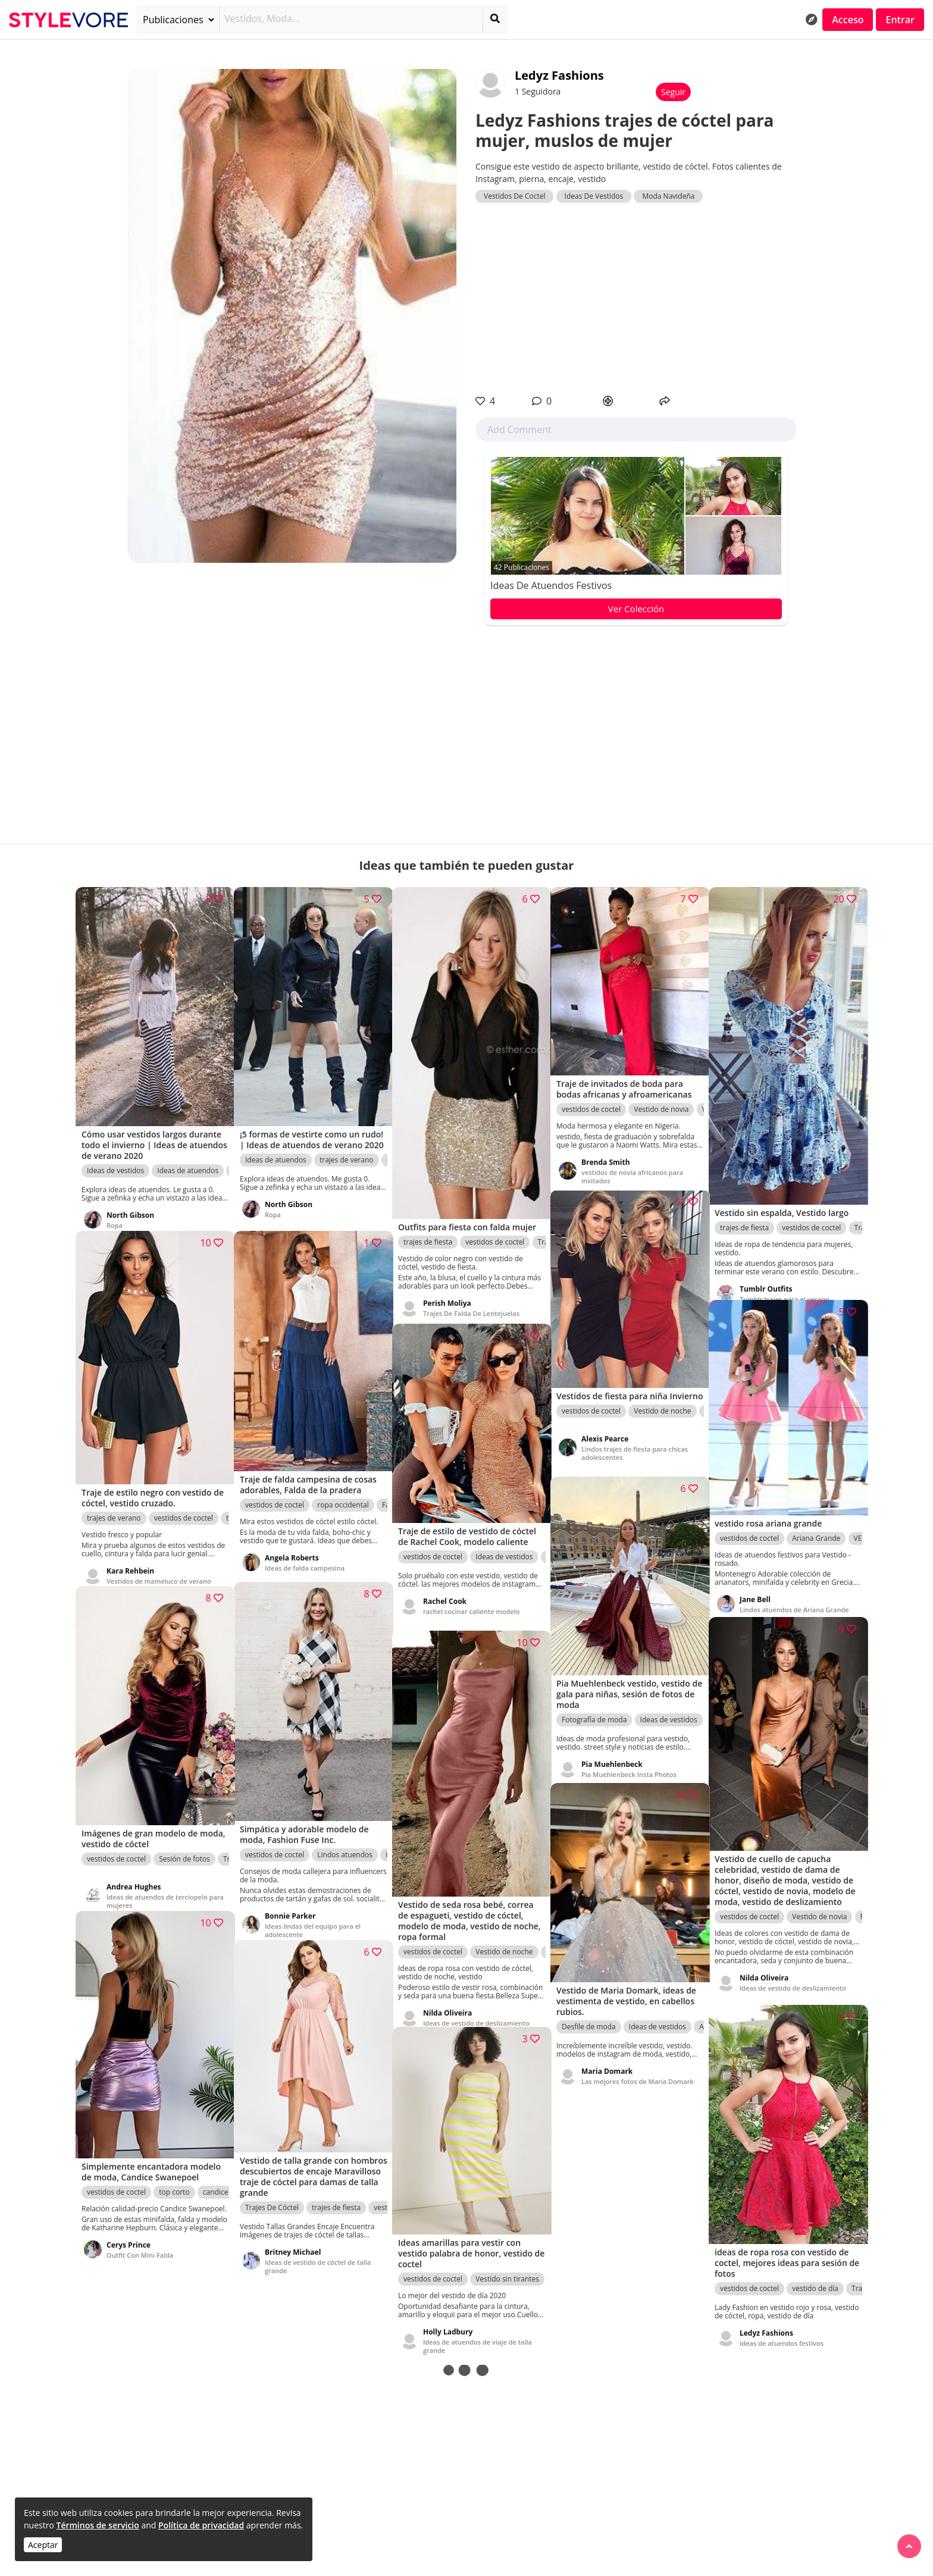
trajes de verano (347, 1154)
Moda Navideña (668, 196)
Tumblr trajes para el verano (784, 1278)
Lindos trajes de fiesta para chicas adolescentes (634, 1450)
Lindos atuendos (344, 1839)
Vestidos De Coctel (514, 196)
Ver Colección (636, 609)
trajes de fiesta (427, 1231)
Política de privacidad (201, 2525)
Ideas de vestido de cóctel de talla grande (318, 2252)
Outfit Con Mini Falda (140, 2257)
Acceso (847, 19)
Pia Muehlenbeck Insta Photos (629, 1761)
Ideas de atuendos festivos (551, 585)
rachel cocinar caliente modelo (471, 1608)
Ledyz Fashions (559, 75)
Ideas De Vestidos (594, 196)
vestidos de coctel (494, 1231)
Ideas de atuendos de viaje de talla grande (477, 2332)
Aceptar (43, 2544)
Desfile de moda (589, 2013)
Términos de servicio (97, 2525)
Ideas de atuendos (187, 1154)
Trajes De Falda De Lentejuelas (471, 1302)
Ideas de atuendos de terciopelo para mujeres (157, 1885)
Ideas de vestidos (115, 1154)
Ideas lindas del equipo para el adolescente (313, 1914)
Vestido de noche (662, 1408)
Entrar (900, 19)
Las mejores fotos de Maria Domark (623, 2072)
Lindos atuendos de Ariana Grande (794, 1595)
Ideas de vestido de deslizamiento (793, 1983)
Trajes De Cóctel (272, 2193)
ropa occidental (342, 1489)
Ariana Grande (816, 1524)
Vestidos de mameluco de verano (159, 1564)
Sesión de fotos (184, 1843)
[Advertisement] (636, 298)
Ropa (115, 1209)
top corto (174, 2186)
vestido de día (815, 2272)
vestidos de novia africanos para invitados (632, 1164)
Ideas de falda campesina (305, 1560)
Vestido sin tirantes (507, 2265)
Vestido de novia (661, 1097)
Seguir (673, 92)
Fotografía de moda (594, 1706)
